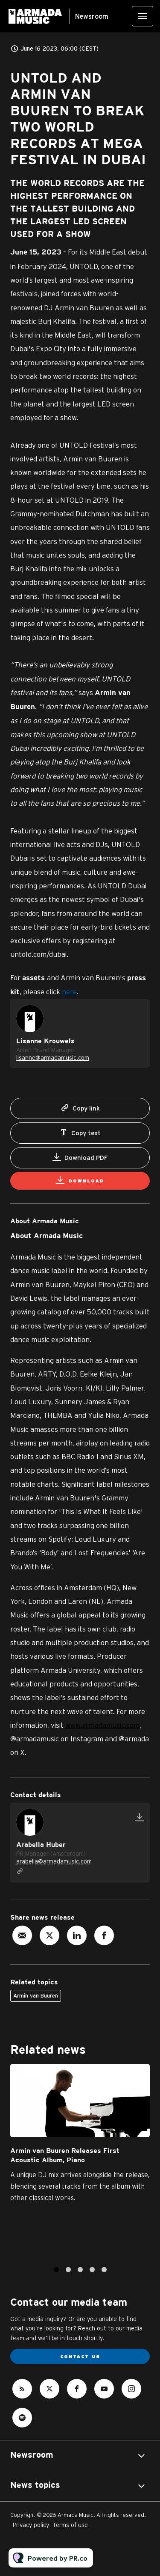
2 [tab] (68, 2272)
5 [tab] (104, 2272)
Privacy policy (31, 2525)
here (69, 992)
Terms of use (70, 2525)
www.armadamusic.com (102, 1725)
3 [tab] (80, 2272)
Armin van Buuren (35, 1995)
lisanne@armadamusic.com (52, 1058)
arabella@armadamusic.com (54, 1861)
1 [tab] (56, 2272)
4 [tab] (92, 2272)
